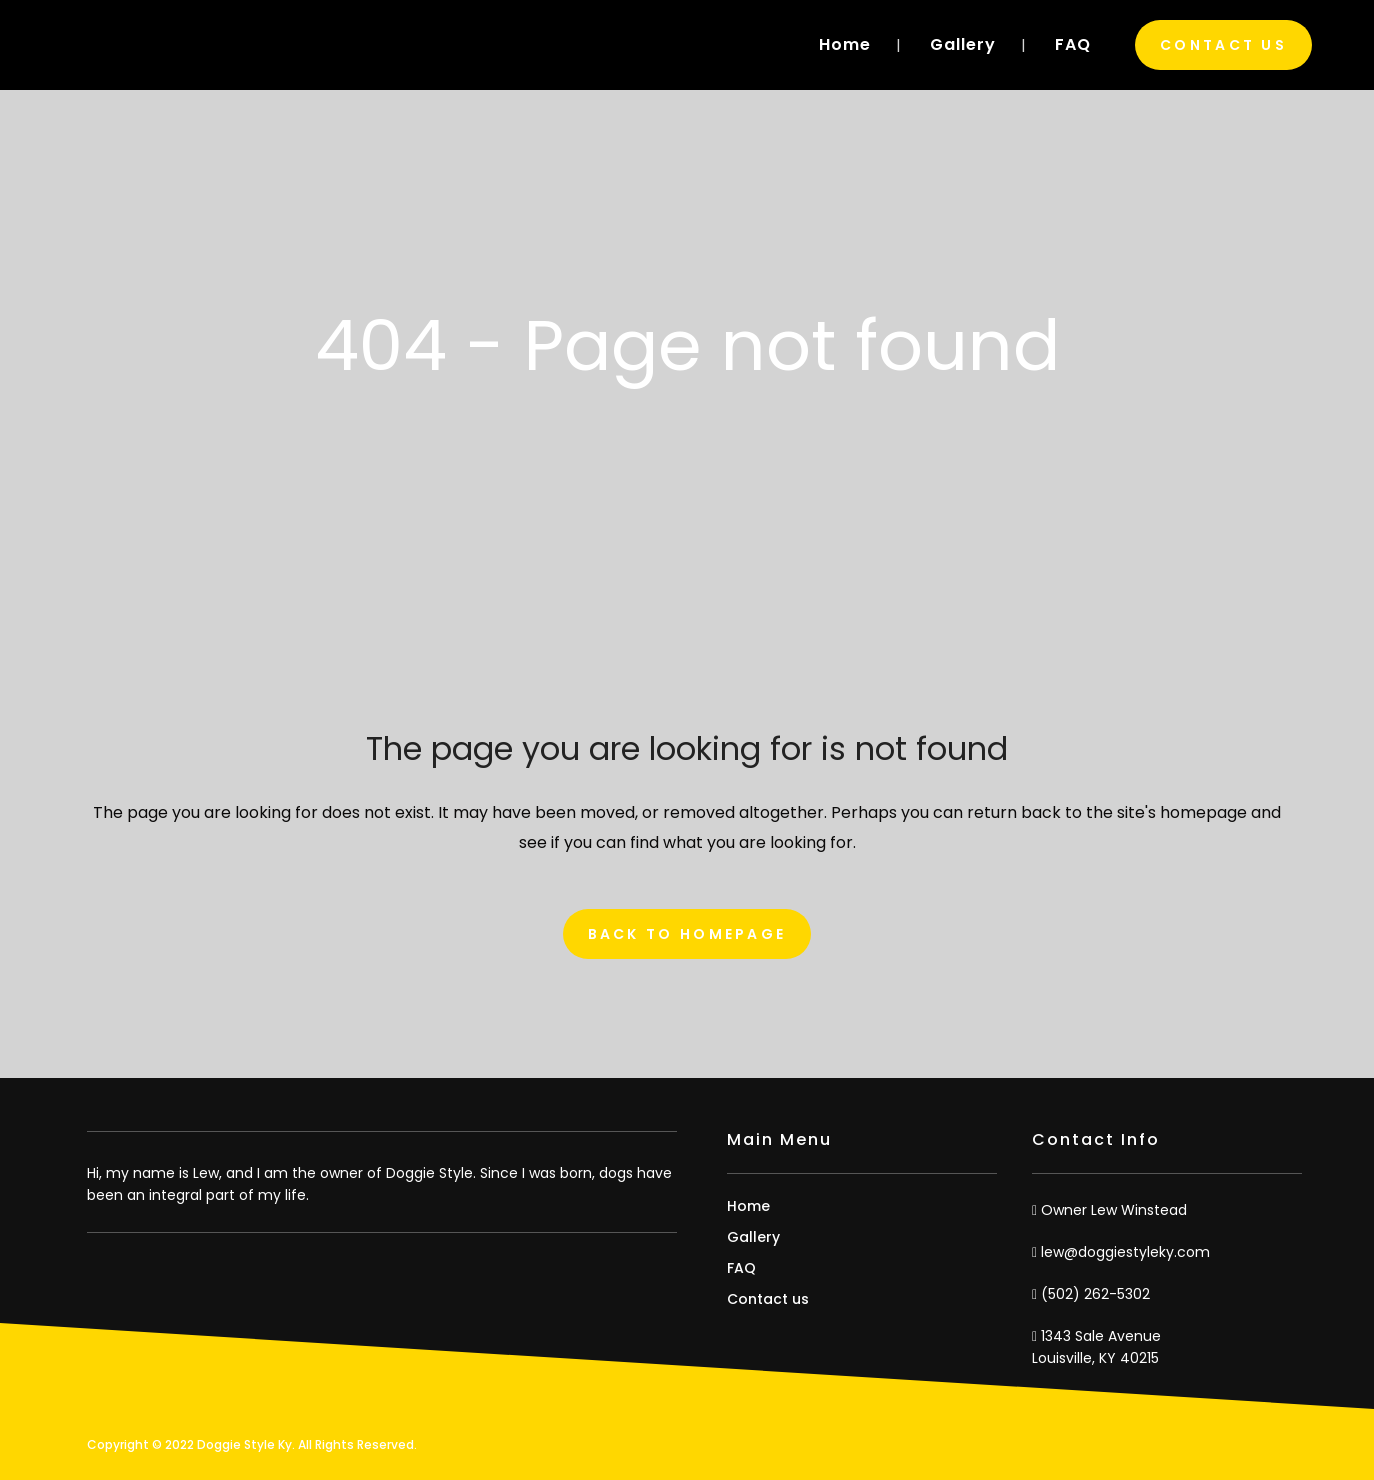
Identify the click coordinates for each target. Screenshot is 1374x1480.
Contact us (768, 1299)
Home (748, 1206)
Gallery (753, 1237)
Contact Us (1223, 45)
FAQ (741, 1268)
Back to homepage (687, 934)
